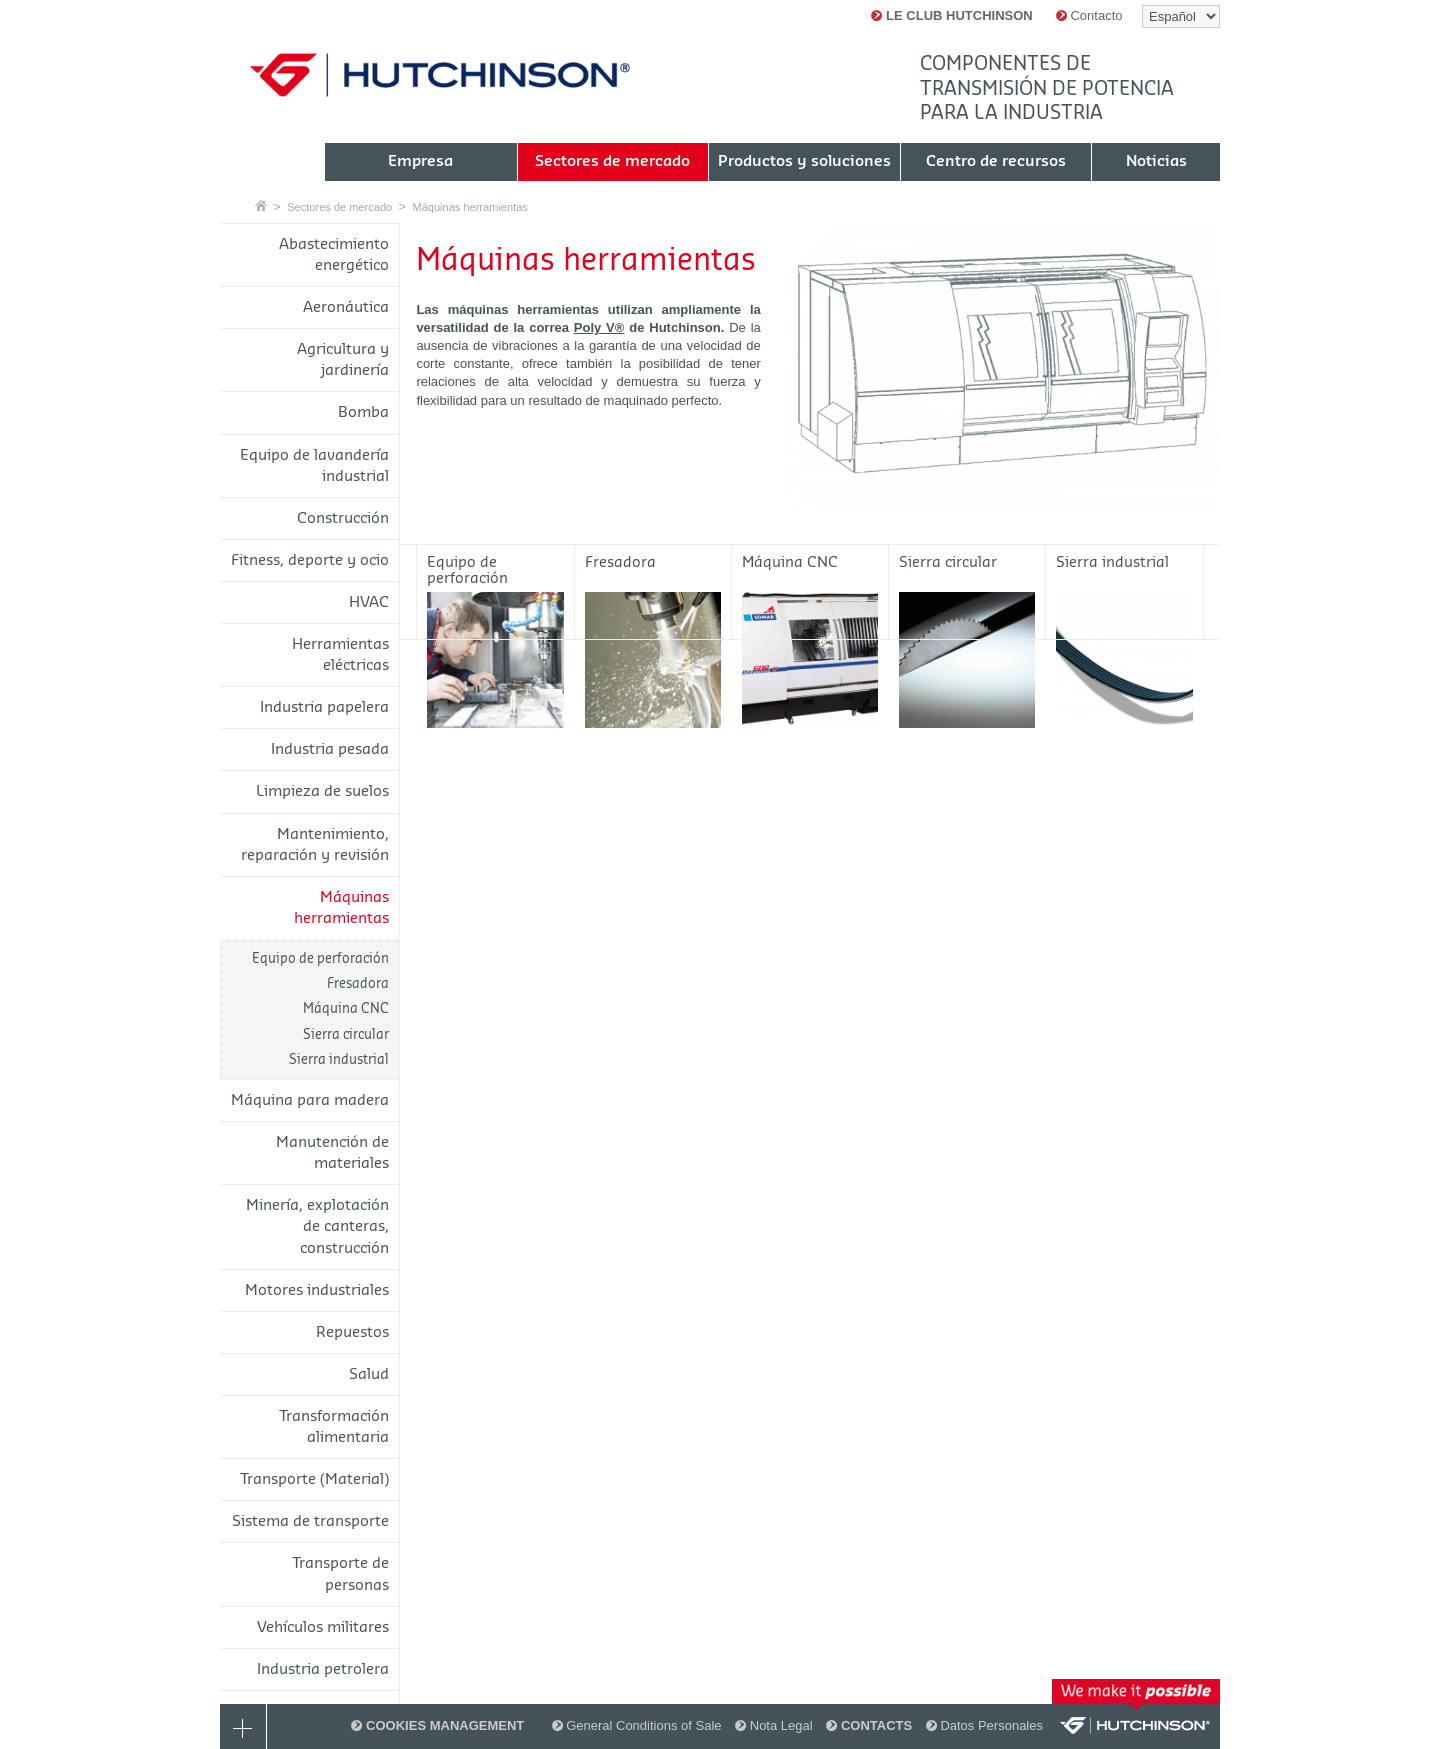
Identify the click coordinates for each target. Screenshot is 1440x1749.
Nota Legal (774, 1725)
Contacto (1089, 15)
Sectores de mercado (339, 207)
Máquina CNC (346, 1008)
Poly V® (599, 327)
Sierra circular (346, 1034)
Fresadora (358, 983)
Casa (261, 205)
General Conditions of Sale (637, 1725)
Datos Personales (984, 1725)
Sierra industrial (339, 1059)
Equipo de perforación (320, 958)
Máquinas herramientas (469, 207)
